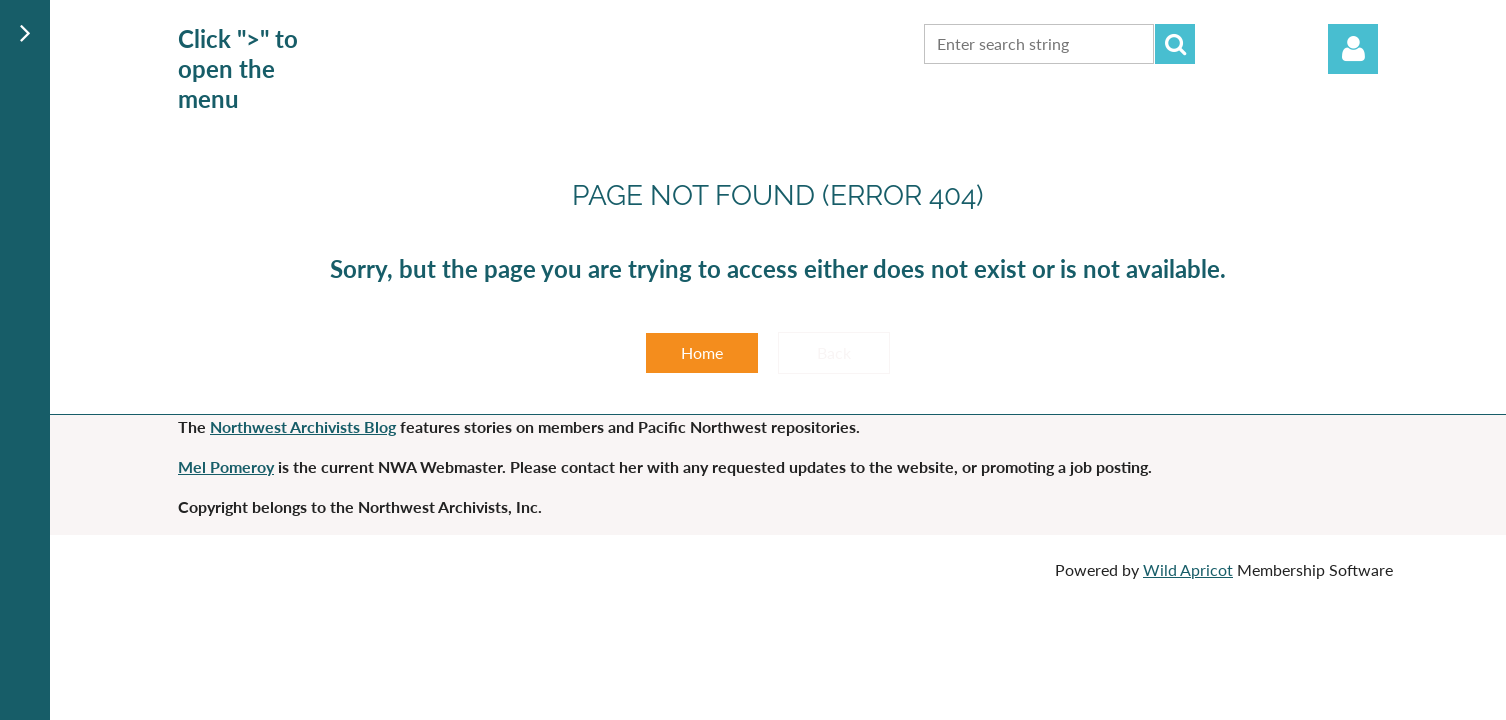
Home (702, 352)
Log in (1353, 49)
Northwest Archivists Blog (303, 426)
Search (1175, 44)
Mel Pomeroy (226, 466)
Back (834, 352)
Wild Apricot (1188, 569)
